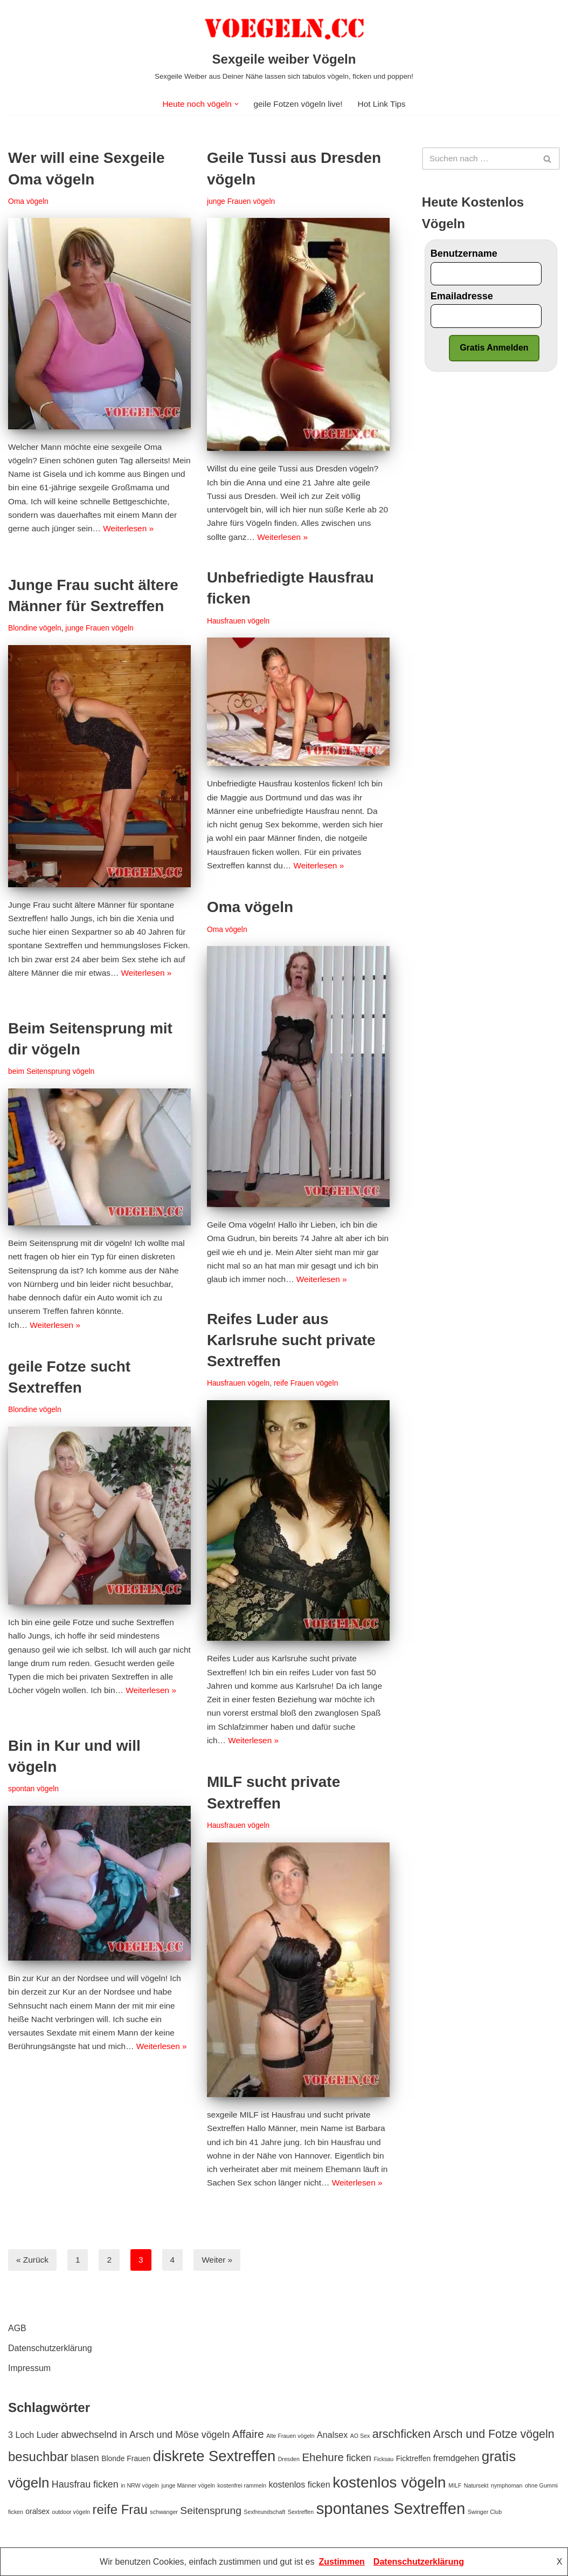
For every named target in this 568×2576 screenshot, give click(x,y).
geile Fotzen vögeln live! (298, 104)
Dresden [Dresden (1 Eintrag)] (289, 2460)
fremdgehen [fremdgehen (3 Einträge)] (456, 2459)
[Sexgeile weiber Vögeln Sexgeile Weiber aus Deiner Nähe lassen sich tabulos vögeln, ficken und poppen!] (284, 46)
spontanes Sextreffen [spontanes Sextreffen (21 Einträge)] (391, 2509)
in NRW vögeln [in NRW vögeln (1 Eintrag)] (140, 2486)
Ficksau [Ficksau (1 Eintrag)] (383, 2460)
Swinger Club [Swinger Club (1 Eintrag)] (485, 2512)
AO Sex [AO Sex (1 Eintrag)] (360, 2436)
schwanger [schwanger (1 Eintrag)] (164, 2512)
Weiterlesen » (61, 551)
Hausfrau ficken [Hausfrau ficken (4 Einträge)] (85, 2484)
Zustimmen (342, 2561)
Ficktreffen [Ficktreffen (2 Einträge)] (413, 2459)
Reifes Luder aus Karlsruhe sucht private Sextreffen (291, 1340)
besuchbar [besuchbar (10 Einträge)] (38, 2457)
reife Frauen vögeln (309, 1384)
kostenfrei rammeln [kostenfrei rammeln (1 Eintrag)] (241, 2486)
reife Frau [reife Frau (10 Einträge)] (119, 2510)
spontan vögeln (34, 1789)
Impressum (29, 2368)
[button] (235, 104)
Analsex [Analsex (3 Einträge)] (332, 2435)
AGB (17, 2328)
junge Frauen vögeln (242, 202)
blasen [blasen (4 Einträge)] (85, 2459)
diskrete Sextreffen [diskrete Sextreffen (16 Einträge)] (214, 2457)
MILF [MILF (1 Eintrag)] (454, 2486)
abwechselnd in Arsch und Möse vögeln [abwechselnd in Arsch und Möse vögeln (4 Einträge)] (145, 2435)
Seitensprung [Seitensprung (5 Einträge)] (210, 2511)
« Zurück (33, 2260)
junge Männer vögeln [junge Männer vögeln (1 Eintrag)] (188, 2486)
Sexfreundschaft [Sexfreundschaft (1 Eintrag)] (264, 2512)
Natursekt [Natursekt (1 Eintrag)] (476, 2486)
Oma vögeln (29, 202)
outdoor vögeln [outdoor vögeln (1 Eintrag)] (71, 2512)
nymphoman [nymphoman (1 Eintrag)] (507, 2486)
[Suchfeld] (479, 159)
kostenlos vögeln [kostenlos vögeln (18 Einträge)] (389, 2482)
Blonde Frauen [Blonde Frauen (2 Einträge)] (125, 2459)
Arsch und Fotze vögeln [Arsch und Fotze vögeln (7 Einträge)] (494, 2434)
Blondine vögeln (35, 629)
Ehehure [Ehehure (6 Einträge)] (323, 2458)
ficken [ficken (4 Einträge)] (358, 2459)
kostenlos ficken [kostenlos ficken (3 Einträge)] (299, 2485)
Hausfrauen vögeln (239, 622)
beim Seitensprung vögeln (53, 1072)
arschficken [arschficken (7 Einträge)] (401, 2434)
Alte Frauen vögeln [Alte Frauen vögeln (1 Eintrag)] (290, 2436)
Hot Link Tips (385, 104)
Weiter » (219, 2260)
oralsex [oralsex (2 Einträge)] (37, 2512)
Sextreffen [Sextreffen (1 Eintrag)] (301, 2512)
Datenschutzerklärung (50, 2348)
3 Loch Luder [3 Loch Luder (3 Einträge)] (33, 2435)
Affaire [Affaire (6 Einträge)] (248, 2434)
